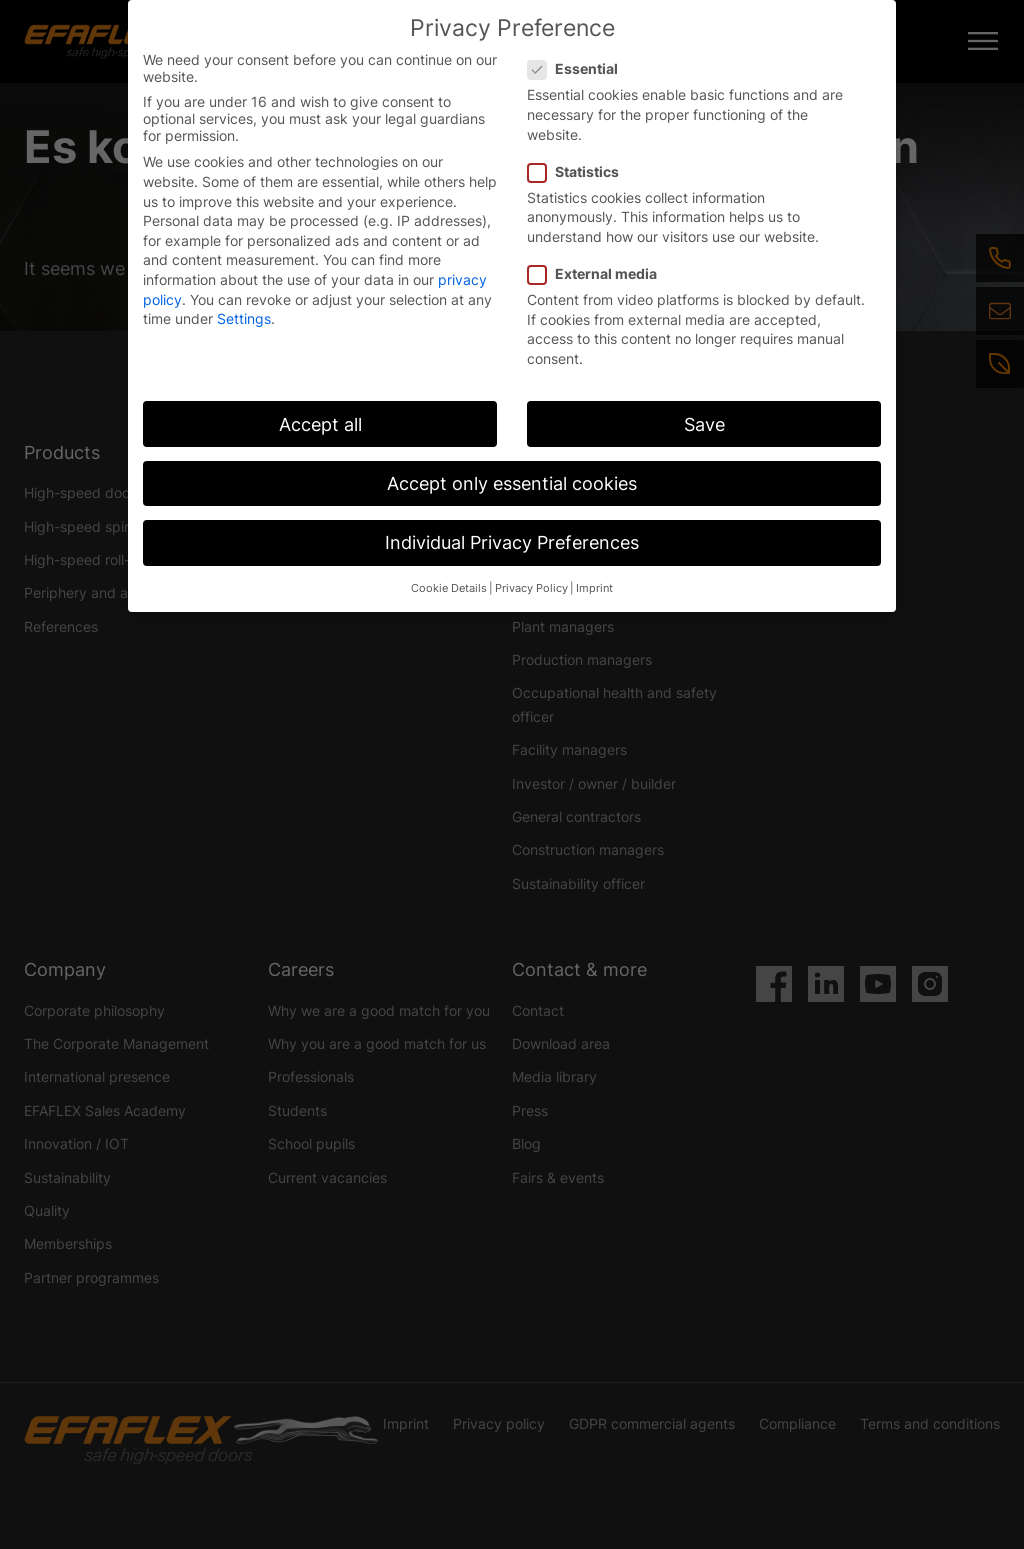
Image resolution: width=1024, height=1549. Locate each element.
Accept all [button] (320, 424)
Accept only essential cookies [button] (512, 483)
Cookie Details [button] (449, 588)
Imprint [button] (594, 588)
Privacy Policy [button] (531, 588)
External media (598, 273)
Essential (579, 68)
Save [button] (704, 424)
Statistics (579, 171)
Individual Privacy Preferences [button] (512, 542)
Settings (244, 318)
